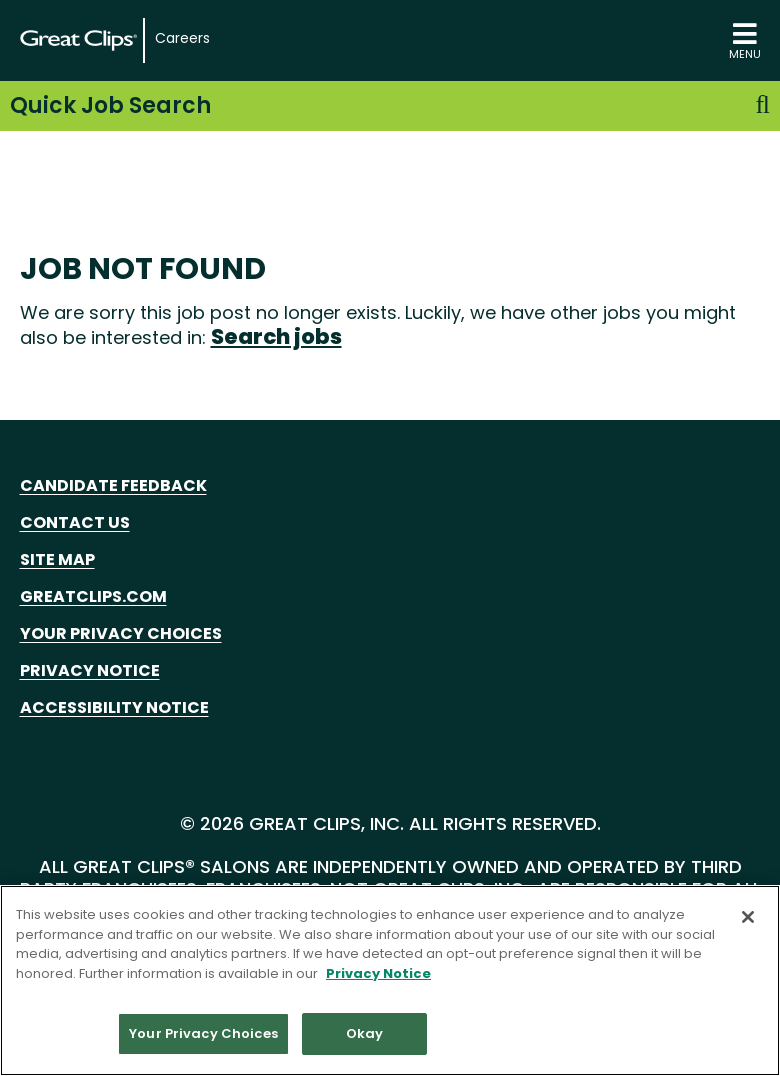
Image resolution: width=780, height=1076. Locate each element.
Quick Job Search (390, 105)
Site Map (57, 559)
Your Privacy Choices (121, 633)
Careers (182, 38)
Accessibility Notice (114, 707)
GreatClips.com (93, 596)
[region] (390, 980)
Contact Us (75, 522)
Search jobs (276, 336)
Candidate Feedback (113, 485)
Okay (365, 1033)
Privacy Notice (90, 670)
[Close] (748, 917)
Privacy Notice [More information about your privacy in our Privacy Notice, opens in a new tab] (378, 973)
